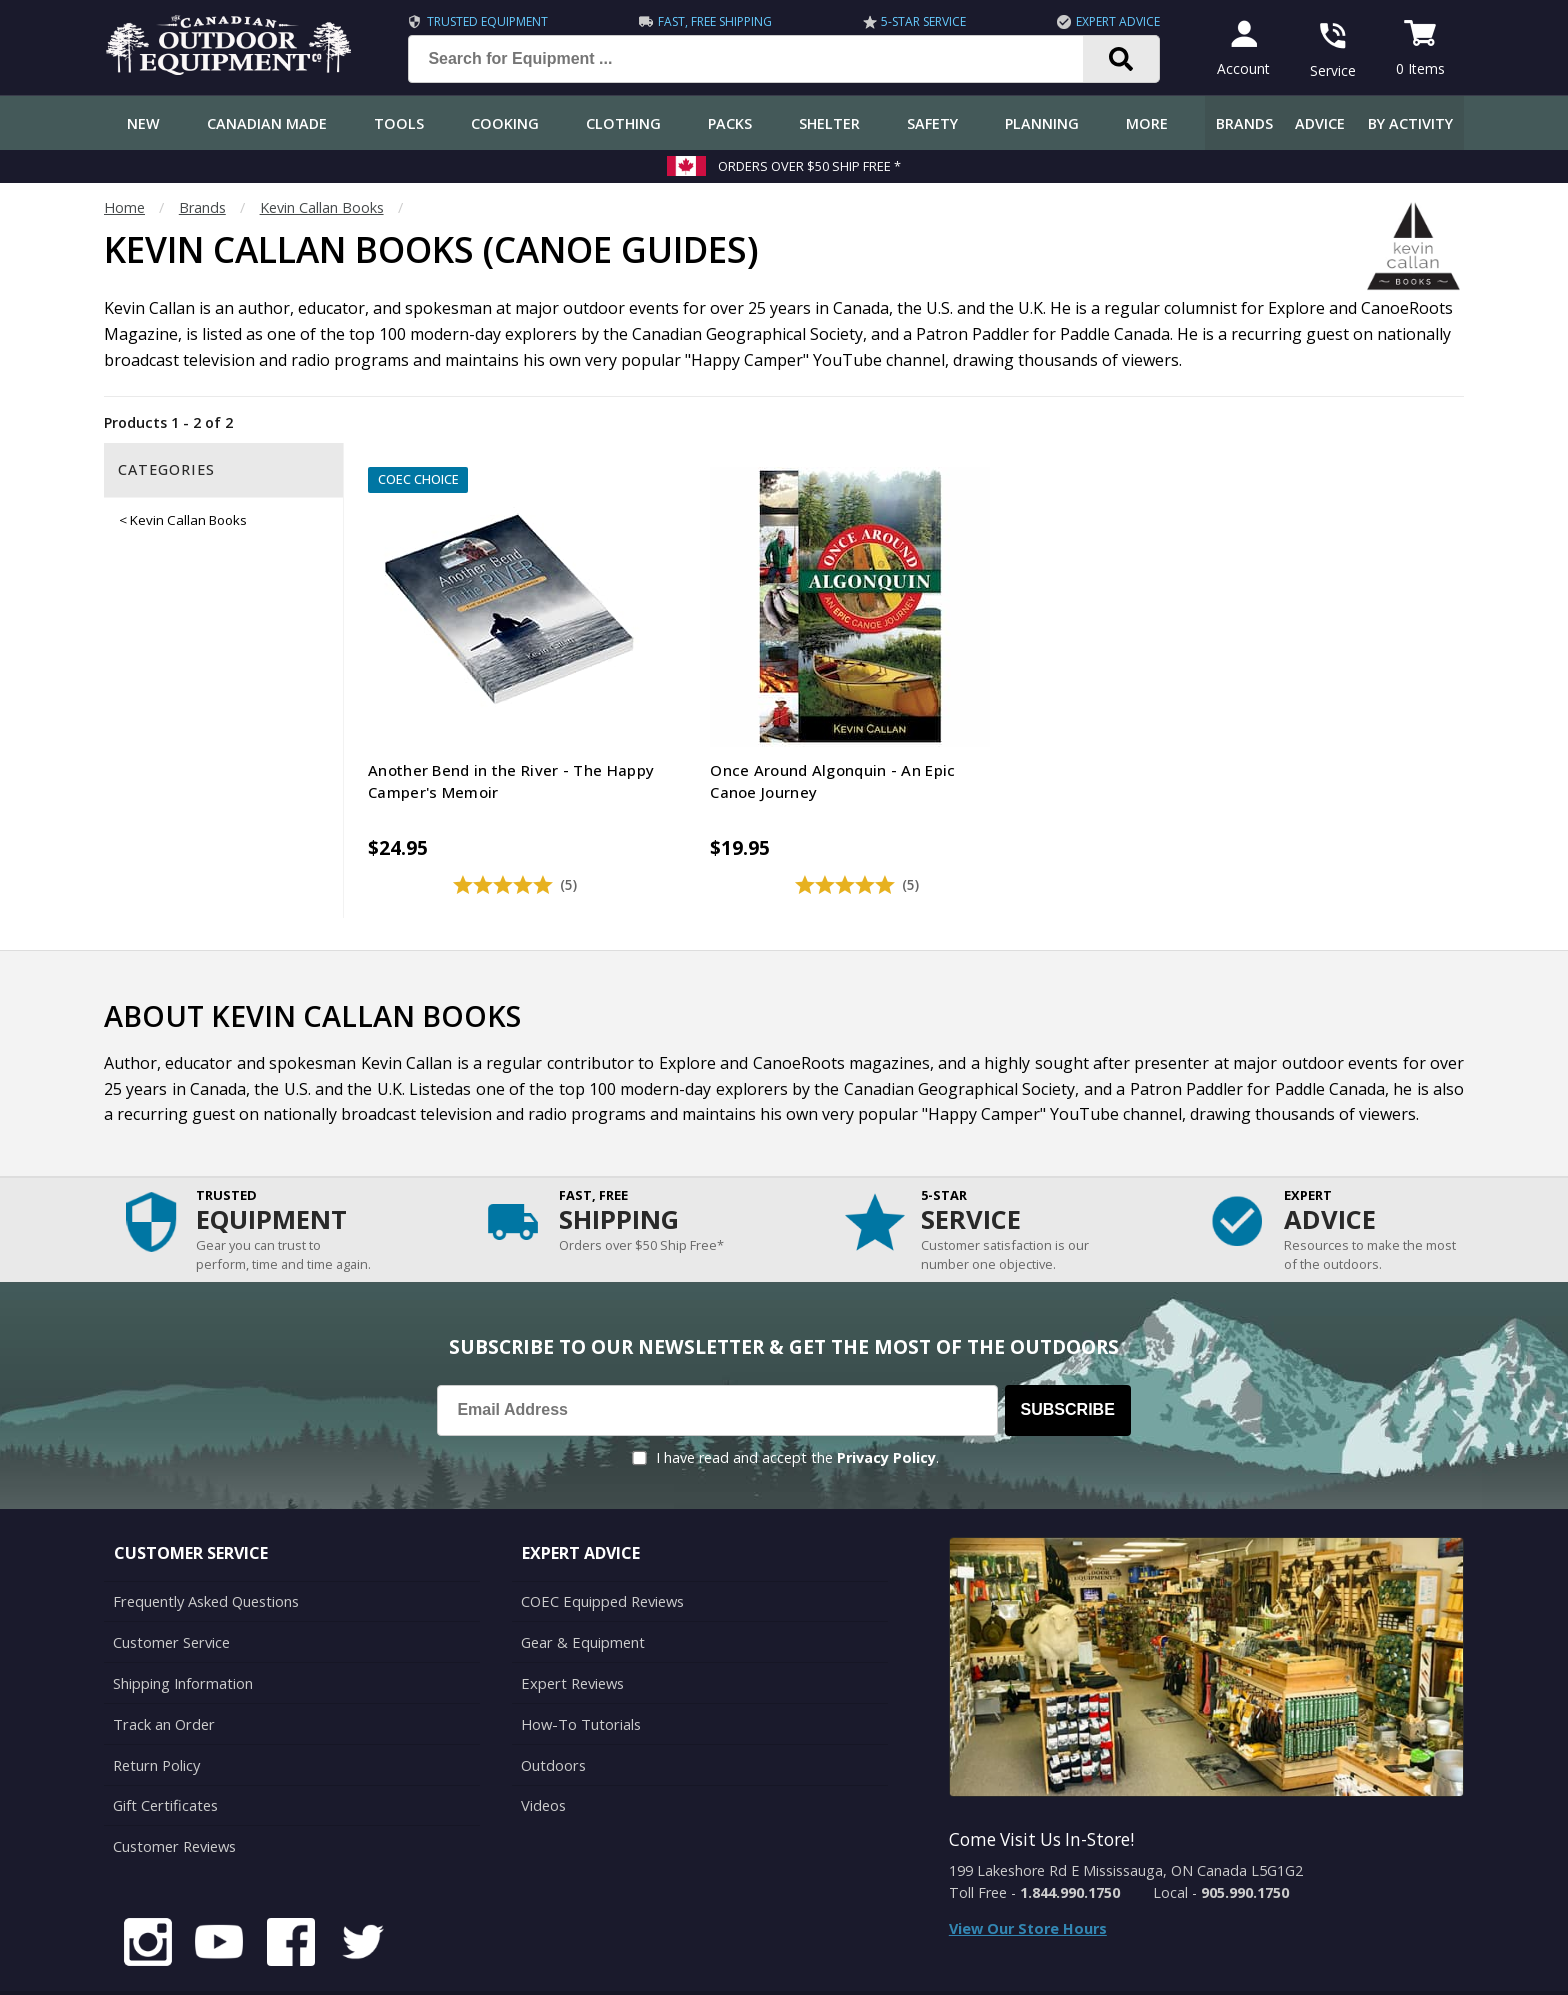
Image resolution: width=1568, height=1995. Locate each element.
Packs (730, 123)
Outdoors (553, 1712)
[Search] (1118, 59)
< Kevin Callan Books (183, 520)
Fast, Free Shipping (712, 21)
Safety (932, 123)
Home (124, 207)
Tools (399, 123)
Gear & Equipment (582, 1592)
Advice (1320, 123)
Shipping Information (182, 1632)
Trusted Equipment (484, 21)
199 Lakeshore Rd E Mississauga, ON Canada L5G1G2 (1126, 1822)
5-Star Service (920, 21)
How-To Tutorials (580, 1672)
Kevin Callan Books (322, 207)
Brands (1244, 123)
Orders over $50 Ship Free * (809, 166)
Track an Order (162, 1672)
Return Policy (156, 1712)
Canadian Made (267, 123)
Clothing (623, 123)
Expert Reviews (571, 1632)
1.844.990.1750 (1070, 1844)
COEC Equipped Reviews (601, 1552)
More (1147, 123)
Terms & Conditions (1271, 1964)
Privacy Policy (886, 1409)
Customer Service (170, 1592)
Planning (1042, 123)
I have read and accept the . (797, 1409)
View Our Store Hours (1028, 1880)
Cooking (505, 123)
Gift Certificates (164, 1751)
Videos (543, 1751)
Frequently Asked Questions (205, 1552)
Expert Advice (1115, 21)
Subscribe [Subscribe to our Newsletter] (1068, 1361)
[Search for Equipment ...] (758, 59)
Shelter (829, 123)
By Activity (1410, 123)
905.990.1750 (1245, 1844)
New (143, 123)
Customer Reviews (174, 1791)
